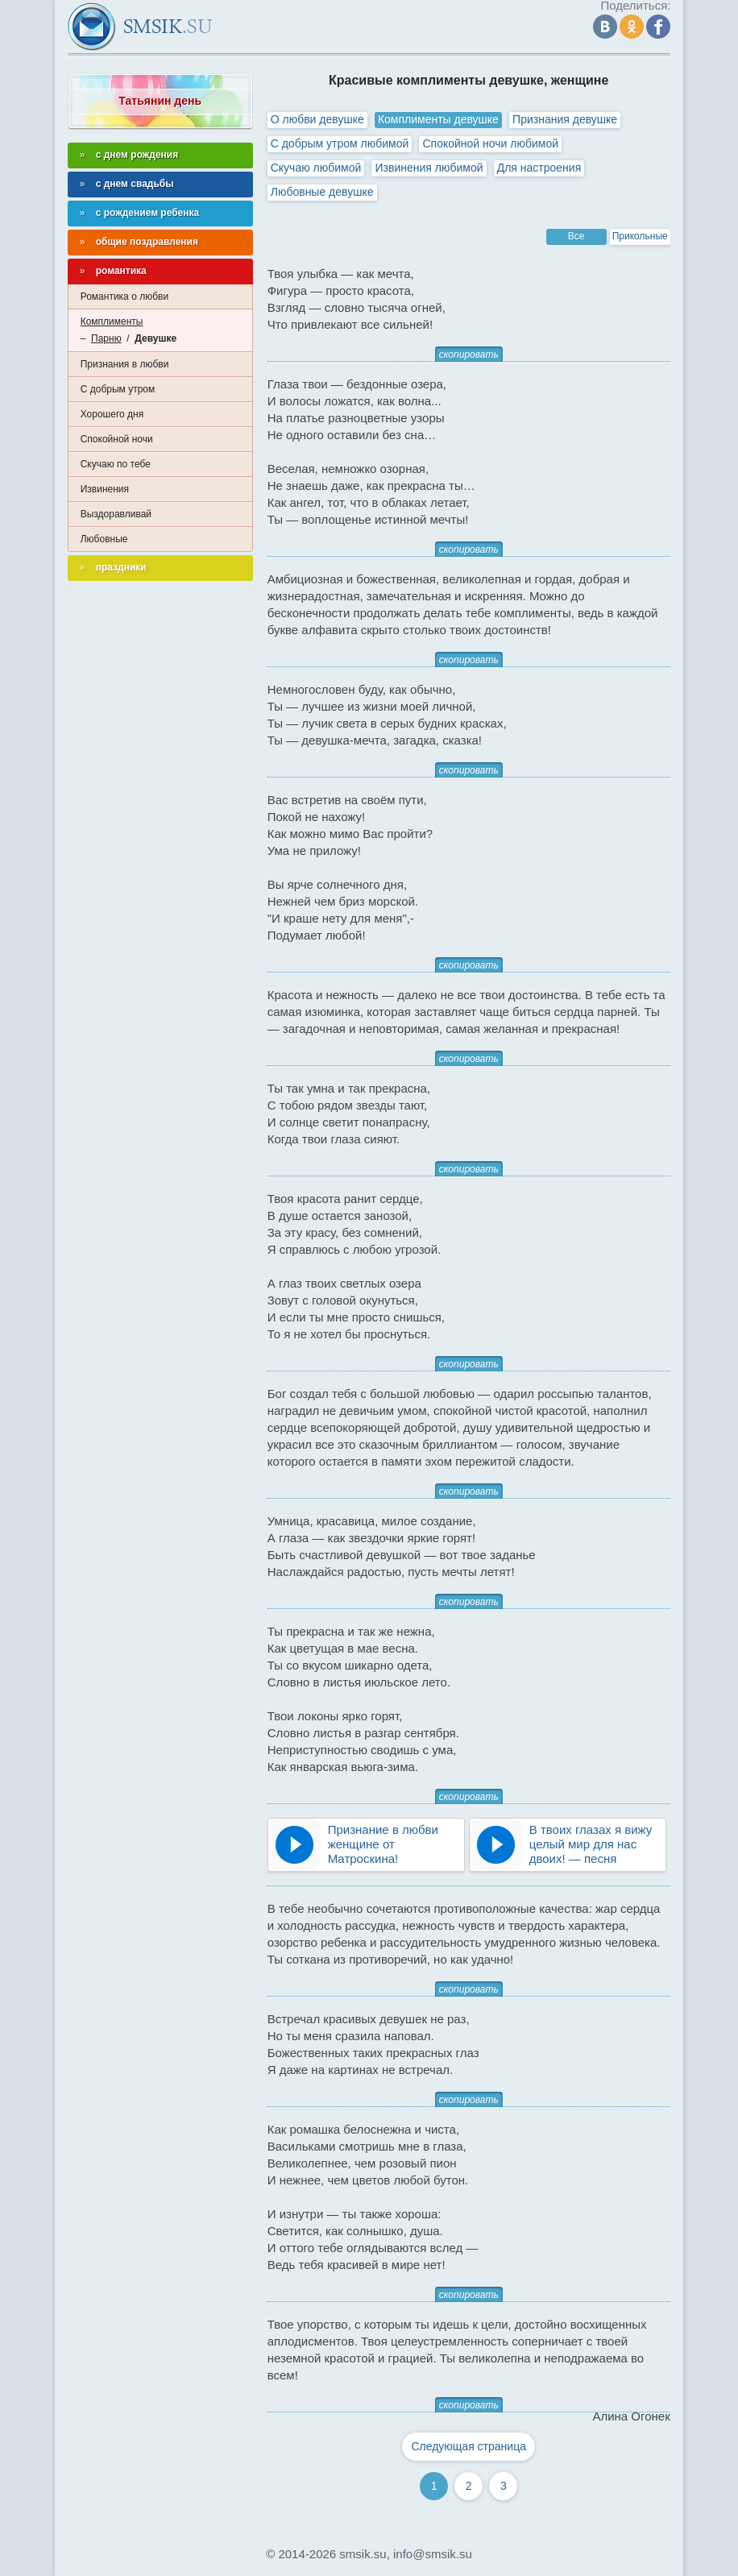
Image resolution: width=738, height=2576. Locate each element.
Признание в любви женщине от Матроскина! (383, 1844)
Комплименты (112, 321)
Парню (106, 338)
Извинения (105, 489)
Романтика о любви (124, 296)
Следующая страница (468, 2446)
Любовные (104, 539)
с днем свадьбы (135, 183)
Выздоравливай (116, 514)
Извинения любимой (429, 167)
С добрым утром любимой (340, 143)
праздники (121, 567)
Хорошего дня (112, 414)
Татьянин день (159, 100)
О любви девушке (317, 119)
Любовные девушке (322, 191)
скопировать (469, 354)
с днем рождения (137, 154)
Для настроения (539, 167)
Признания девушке (564, 119)
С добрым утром (118, 389)
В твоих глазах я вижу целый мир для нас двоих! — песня (591, 1844)
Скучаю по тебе (116, 464)
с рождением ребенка (148, 212)
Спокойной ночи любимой (490, 143)
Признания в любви (125, 364)
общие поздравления (147, 241)
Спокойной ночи (117, 439)
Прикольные (640, 236)
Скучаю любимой (316, 167)
